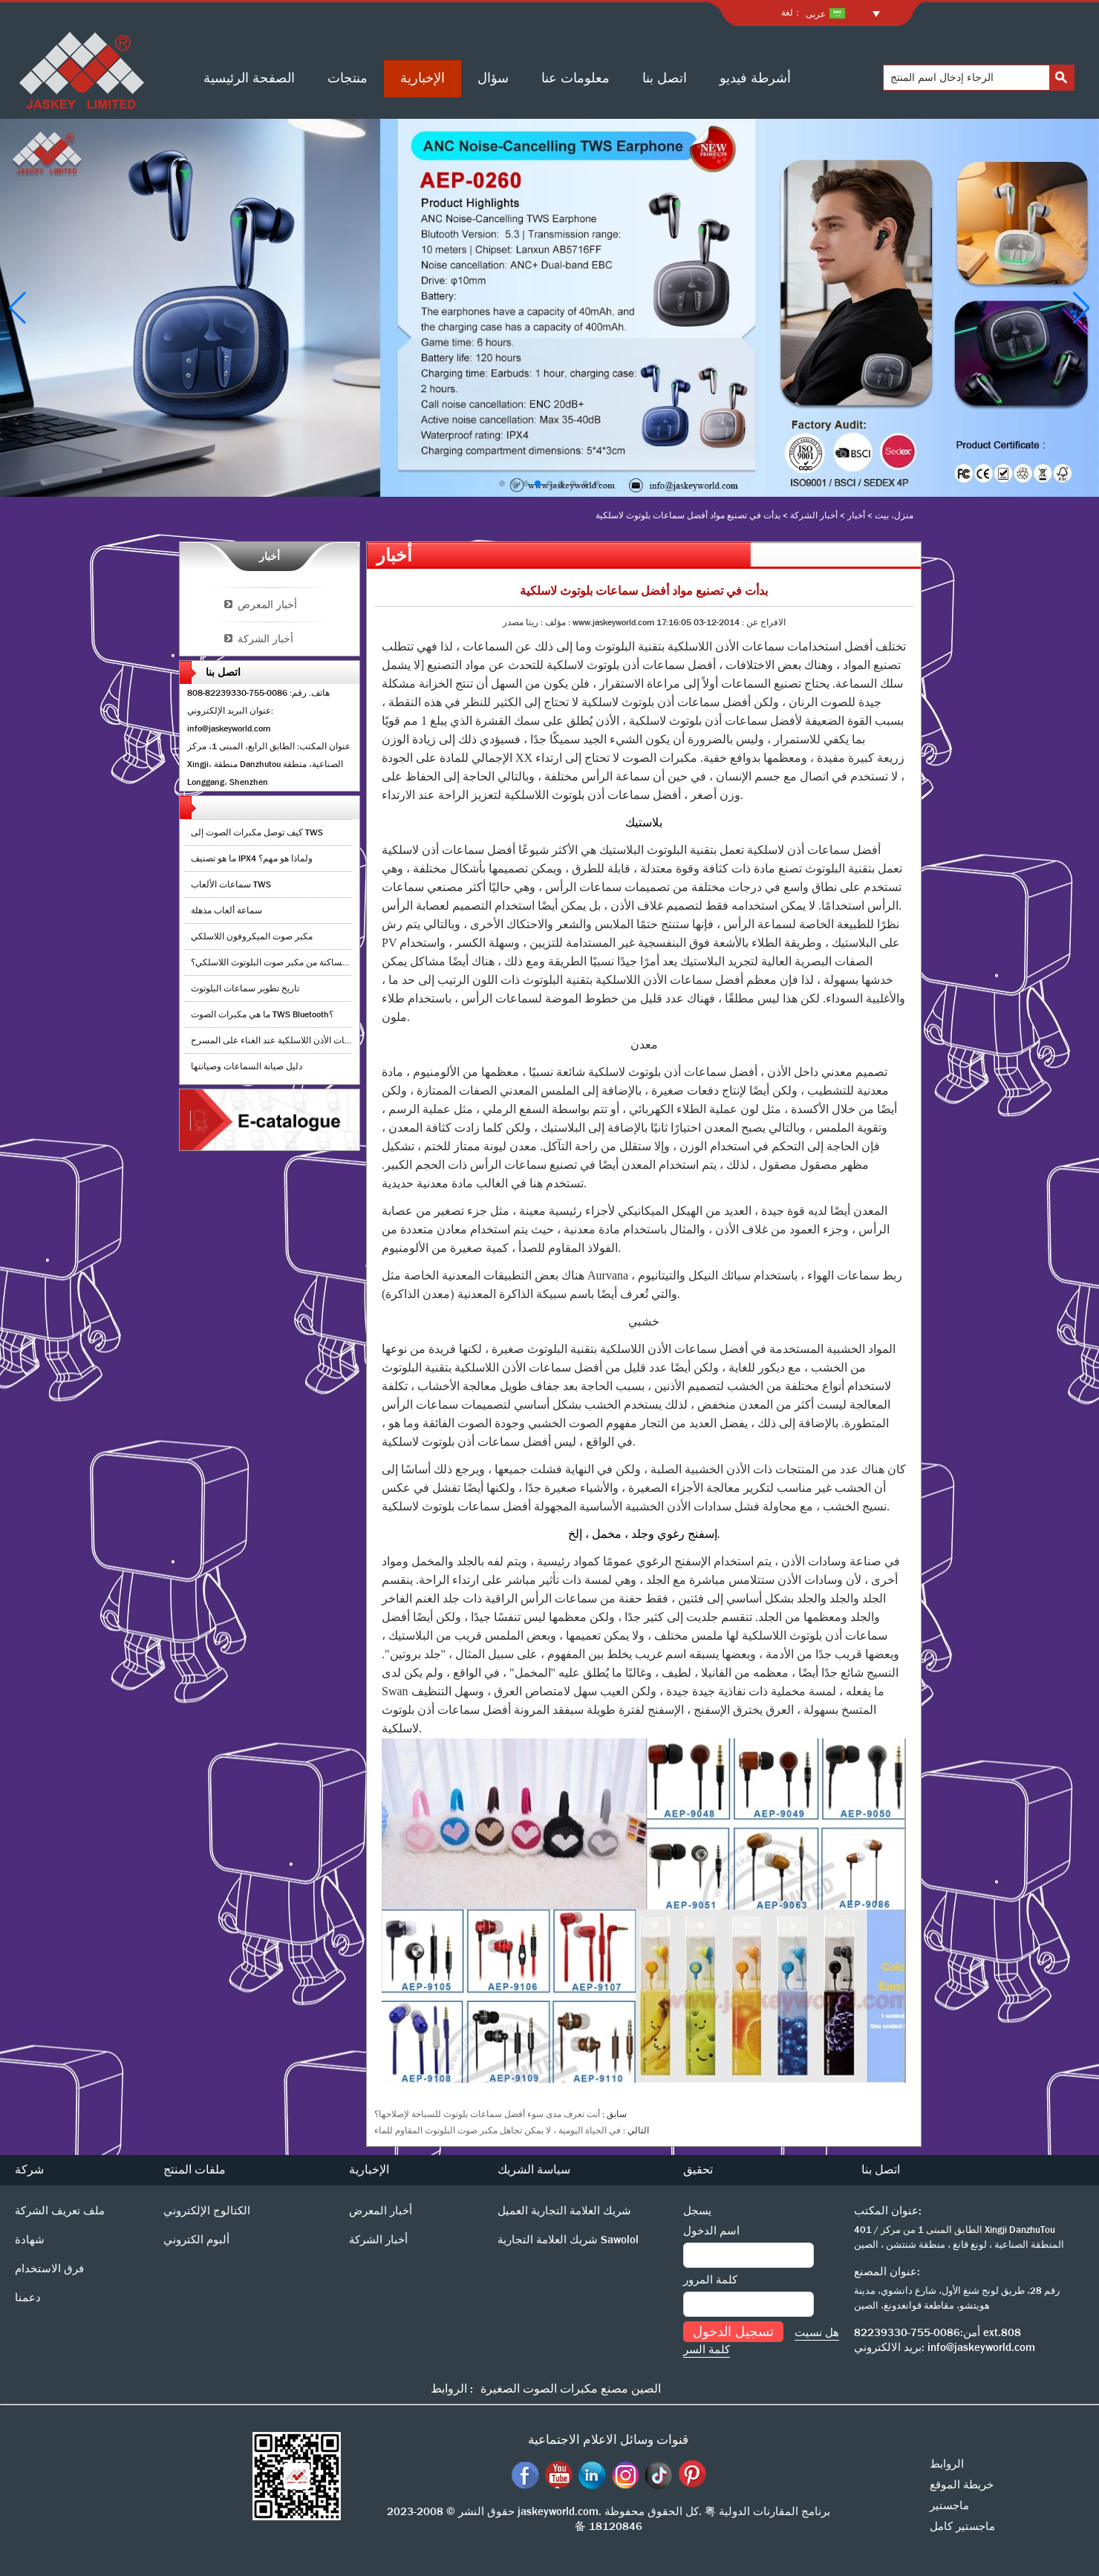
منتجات (347, 78)
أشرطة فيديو (755, 78)
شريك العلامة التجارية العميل (564, 2210)
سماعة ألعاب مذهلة (226, 910)
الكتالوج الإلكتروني (206, 2210)
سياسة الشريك (534, 2169)
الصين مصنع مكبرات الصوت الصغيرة (570, 2388)
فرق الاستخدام (49, 2268)
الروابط (947, 2463)
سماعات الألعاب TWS (231, 884)
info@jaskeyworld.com (981, 2347)
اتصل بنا (664, 78)
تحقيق (698, 2169)
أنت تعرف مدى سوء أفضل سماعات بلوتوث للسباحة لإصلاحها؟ (487, 2114)
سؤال (493, 78)
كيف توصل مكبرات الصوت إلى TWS (257, 832)
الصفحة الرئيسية (249, 78)
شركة (29, 2169)
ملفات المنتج (194, 2169)
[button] (502, 483)
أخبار (856, 515)
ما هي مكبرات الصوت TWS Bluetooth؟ (262, 1014)
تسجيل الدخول (733, 2331)
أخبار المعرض (267, 604)
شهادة (30, 2239)
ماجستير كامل (962, 2526)
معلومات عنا (575, 78)
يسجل (697, 2210)
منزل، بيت (894, 515)
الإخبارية (422, 78)
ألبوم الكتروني (196, 2239)
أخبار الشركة (814, 515)
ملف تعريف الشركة (60, 2210)
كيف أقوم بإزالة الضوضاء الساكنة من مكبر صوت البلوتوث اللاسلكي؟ (315, 962)
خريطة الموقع (962, 2484)
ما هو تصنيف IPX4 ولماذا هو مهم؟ (252, 858)
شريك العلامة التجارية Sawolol (568, 2239)
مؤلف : (552, 622)
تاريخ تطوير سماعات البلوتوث (245, 988)
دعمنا (28, 2297)
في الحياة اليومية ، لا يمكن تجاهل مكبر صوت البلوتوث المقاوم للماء (497, 2130)
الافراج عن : (763, 622)
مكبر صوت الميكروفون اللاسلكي (252, 936)
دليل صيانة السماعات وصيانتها (246, 1066)
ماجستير (949, 2505)
